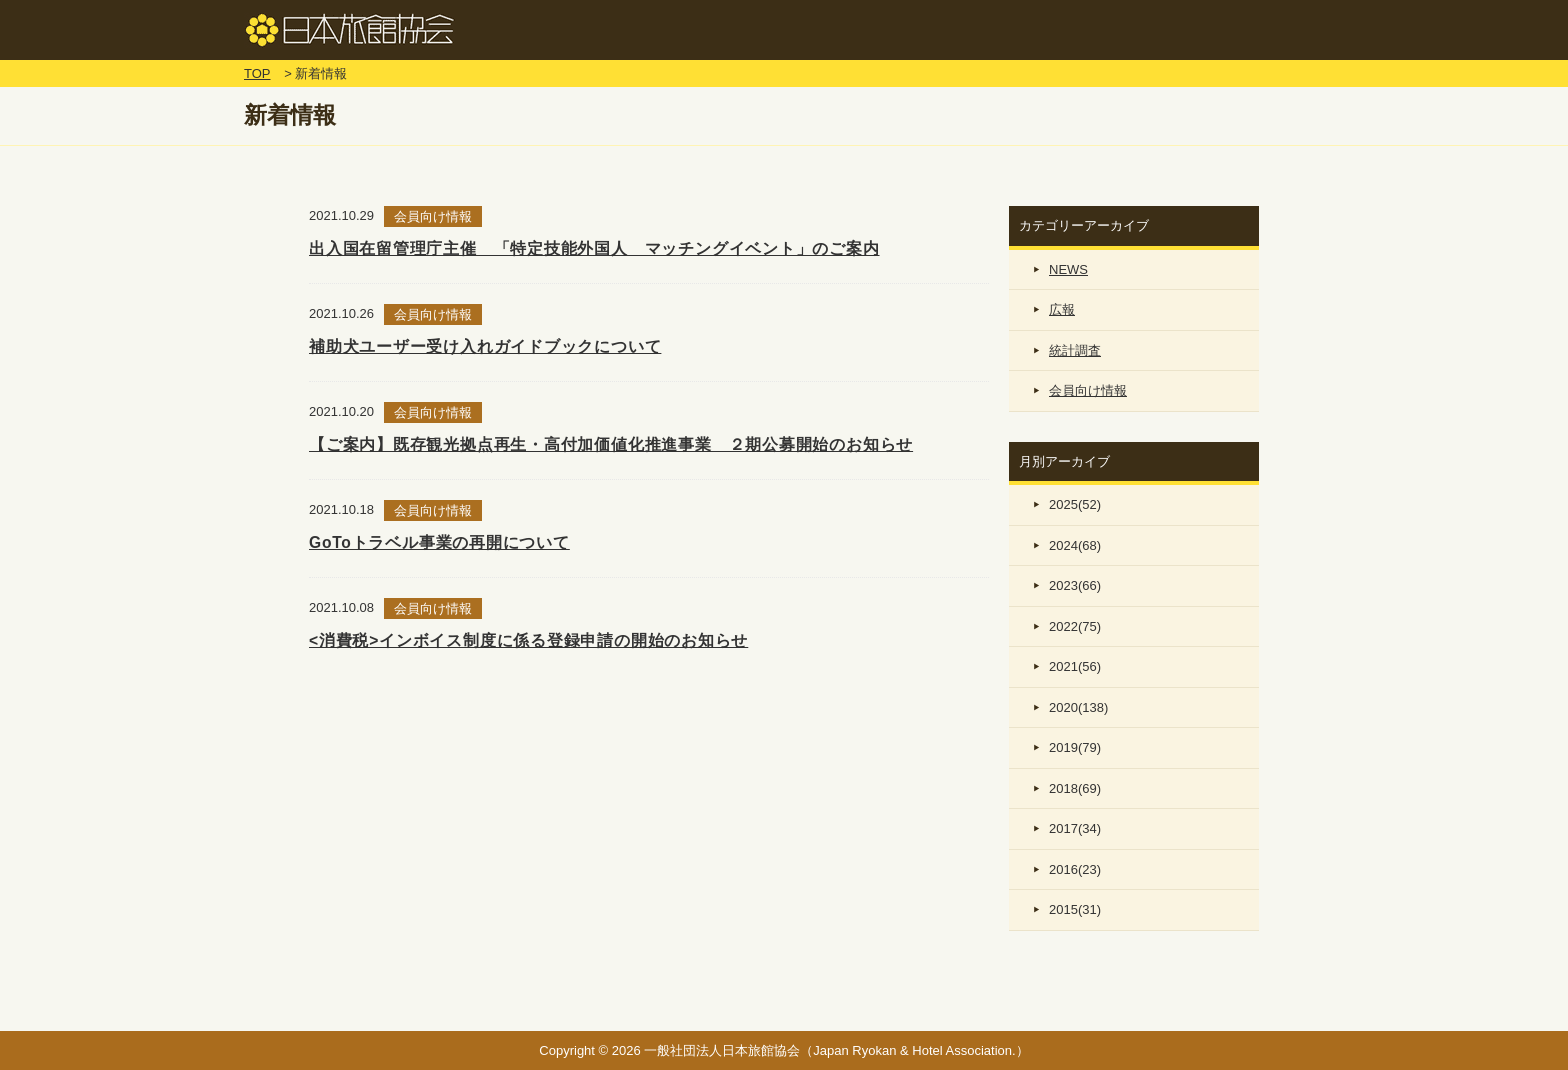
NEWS (1068, 269)
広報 (1062, 309)
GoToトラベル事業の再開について (439, 542)
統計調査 (1075, 350)
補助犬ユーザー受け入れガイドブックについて (485, 346)
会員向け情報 (1088, 390)
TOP (257, 73)
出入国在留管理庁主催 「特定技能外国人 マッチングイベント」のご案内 (594, 248)
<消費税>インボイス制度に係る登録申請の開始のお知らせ (528, 640)
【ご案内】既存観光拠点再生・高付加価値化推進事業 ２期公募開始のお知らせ (611, 444)
